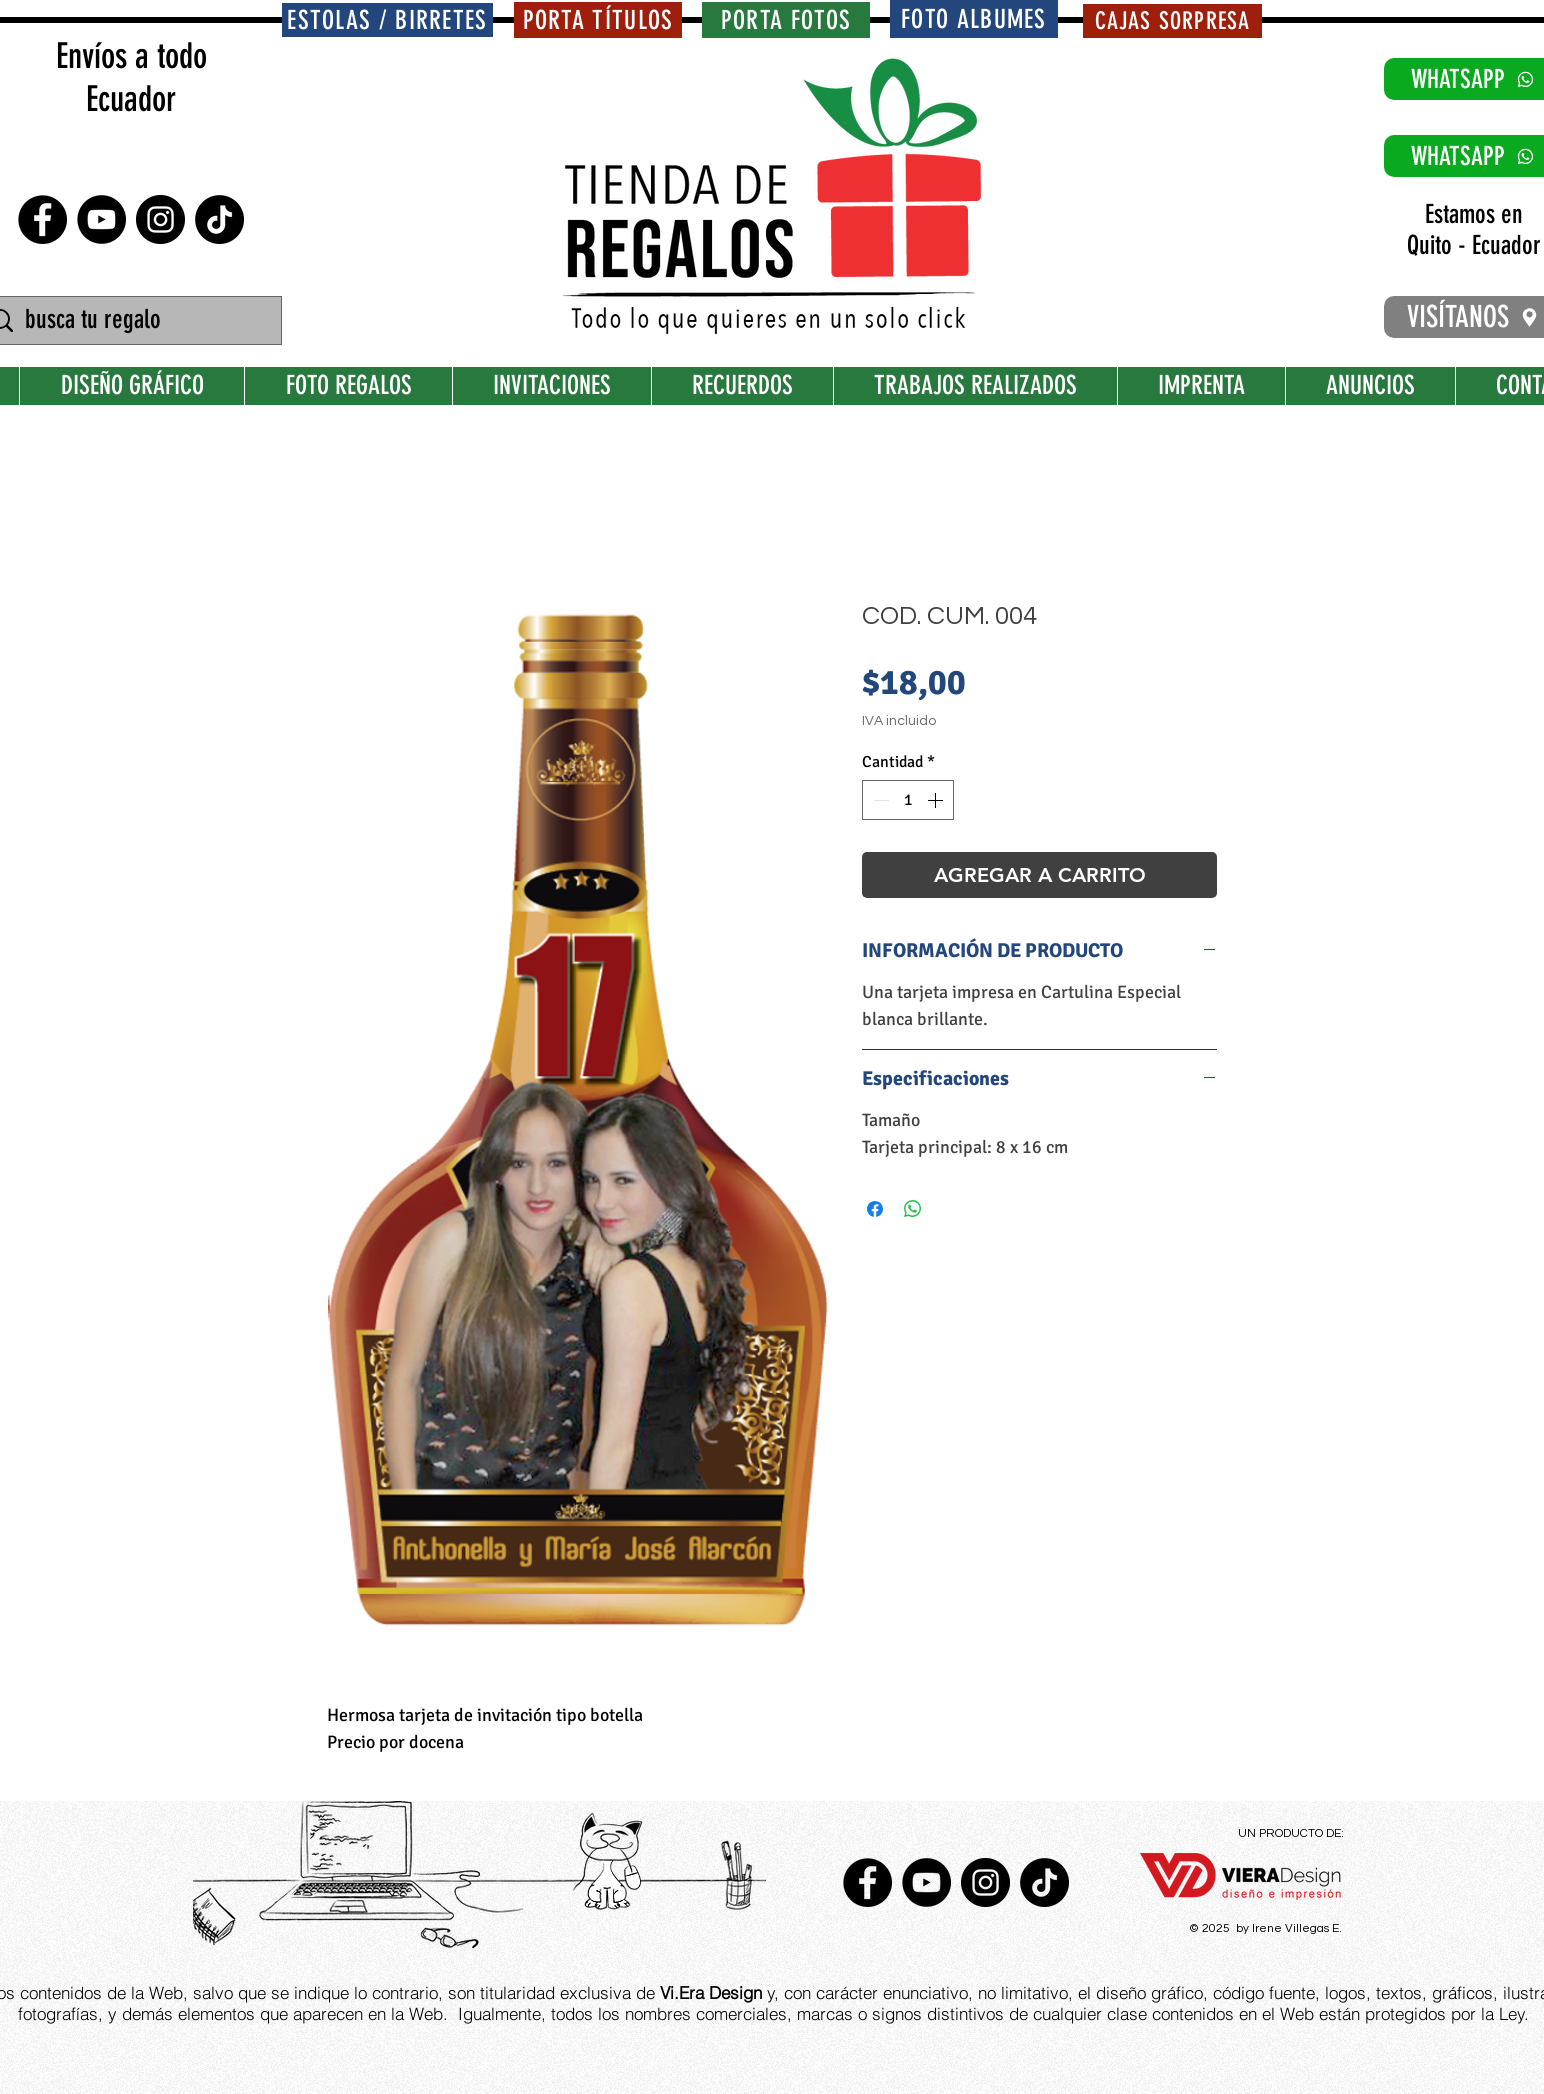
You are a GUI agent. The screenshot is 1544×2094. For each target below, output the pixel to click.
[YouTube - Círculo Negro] (101, 219)
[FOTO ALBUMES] (974, 19)
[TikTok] (219, 219)
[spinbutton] (908, 800)
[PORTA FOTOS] (786, 20)
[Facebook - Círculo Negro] (42, 219)
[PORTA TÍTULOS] (598, 20)
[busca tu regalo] (132, 320)
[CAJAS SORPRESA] (1172, 21)
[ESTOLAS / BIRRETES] (387, 20)
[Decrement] (879, 800)
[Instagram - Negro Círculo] (160, 219)
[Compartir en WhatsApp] (913, 1209)
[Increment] (937, 800)
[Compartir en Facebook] (875, 1209)
